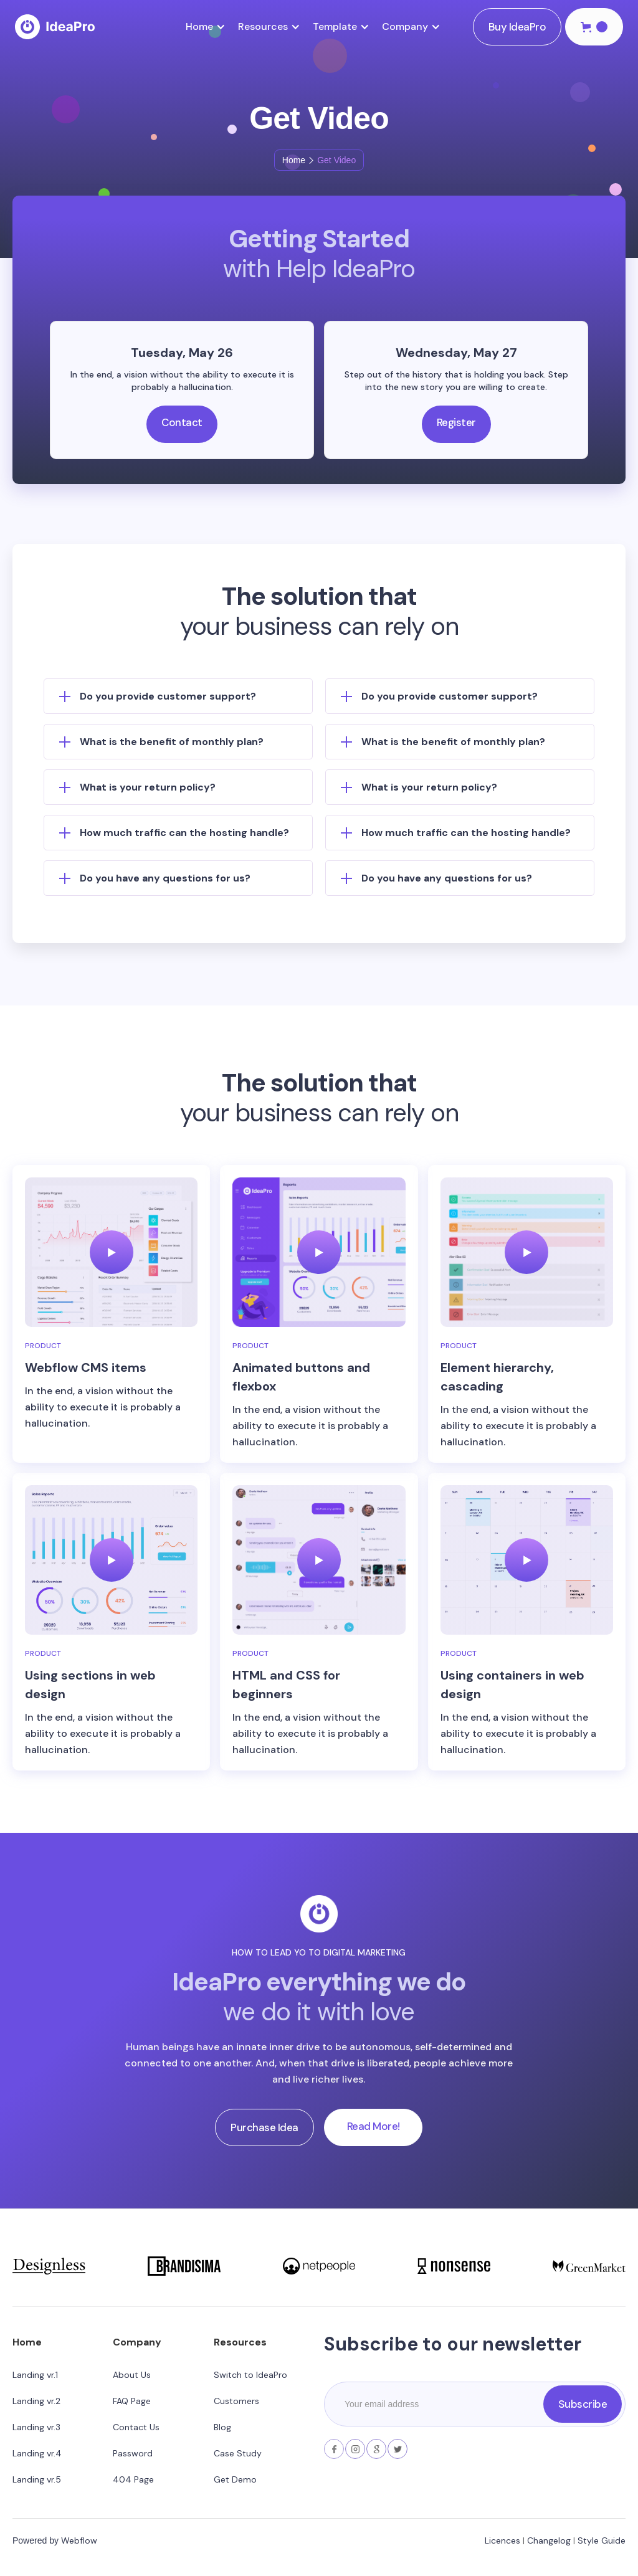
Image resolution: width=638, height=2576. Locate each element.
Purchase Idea (264, 2127)
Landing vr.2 (36, 2401)
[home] (55, 26)
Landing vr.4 (37, 2453)
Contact (181, 422)
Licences (502, 2540)
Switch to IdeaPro (250, 2374)
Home (293, 160)
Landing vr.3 (36, 2427)
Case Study (238, 2453)
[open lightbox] (111, 1252)
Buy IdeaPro (517, 27)
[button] (212, 26)
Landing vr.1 (35, 2374)
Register (456, 422)
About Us (132, 2374)
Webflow (79, 2540)
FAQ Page (132, 2401)
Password (133, 2453)
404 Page (133, 2479)
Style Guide (602, 2540)
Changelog (549, 2540)
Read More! (373, 2126)
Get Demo (235, 2479)
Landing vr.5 (36, 2479)
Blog (222, 2427)
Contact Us (136, 2427)
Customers (236, 2401)
